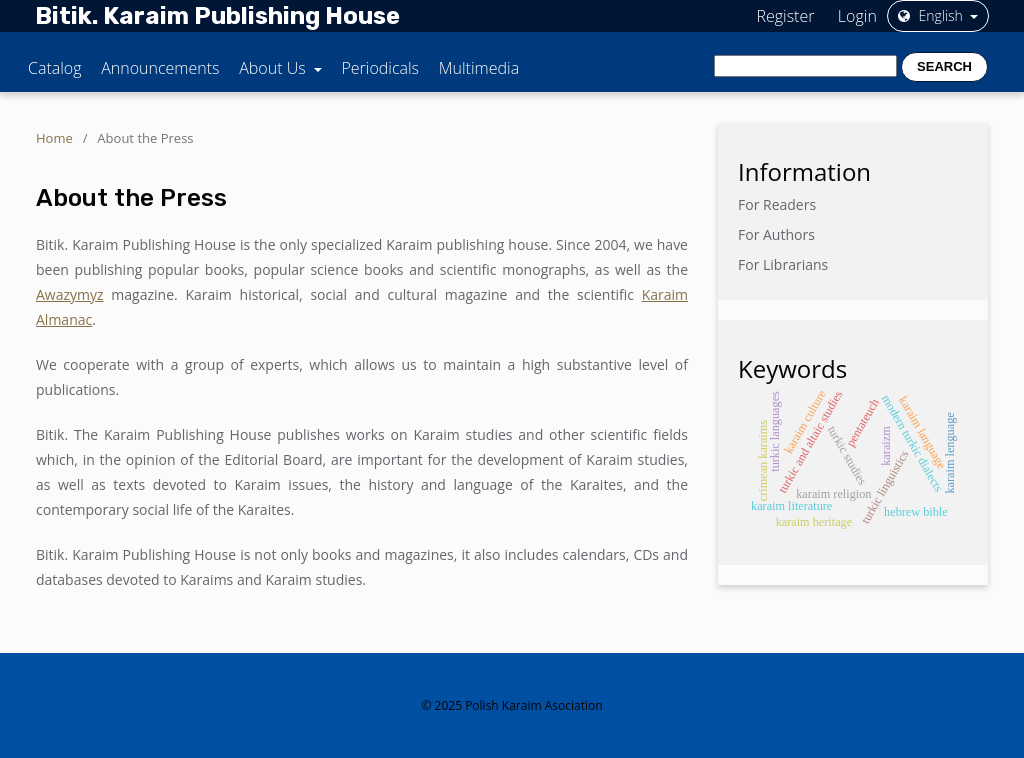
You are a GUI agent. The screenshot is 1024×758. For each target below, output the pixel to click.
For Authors (776, 234)
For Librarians (783, 264)
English (932, 15)
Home (54, 138)
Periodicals (380, 68)
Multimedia (479, 68)
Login (857, 16)
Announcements (160, 68)
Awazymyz (70, 294)
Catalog (55, 68)
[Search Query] (805, 66)
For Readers (777, 204)
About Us (274, 68)
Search (944, 66)
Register (785, 16)
